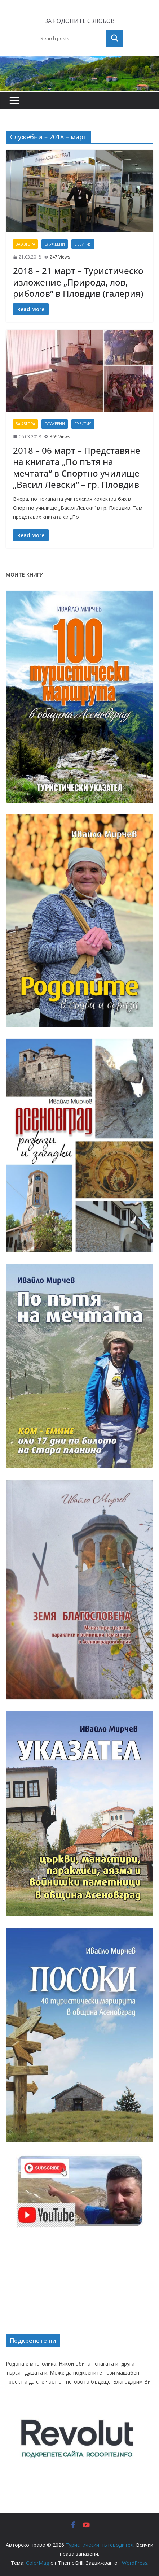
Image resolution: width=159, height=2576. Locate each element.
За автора (25, 244)
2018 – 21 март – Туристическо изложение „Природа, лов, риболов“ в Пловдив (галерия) (78, 282)
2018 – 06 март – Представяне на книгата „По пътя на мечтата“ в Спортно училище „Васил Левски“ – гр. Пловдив (76, 467)
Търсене (114, 38)
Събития (83, 244)
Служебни (54, 244)
